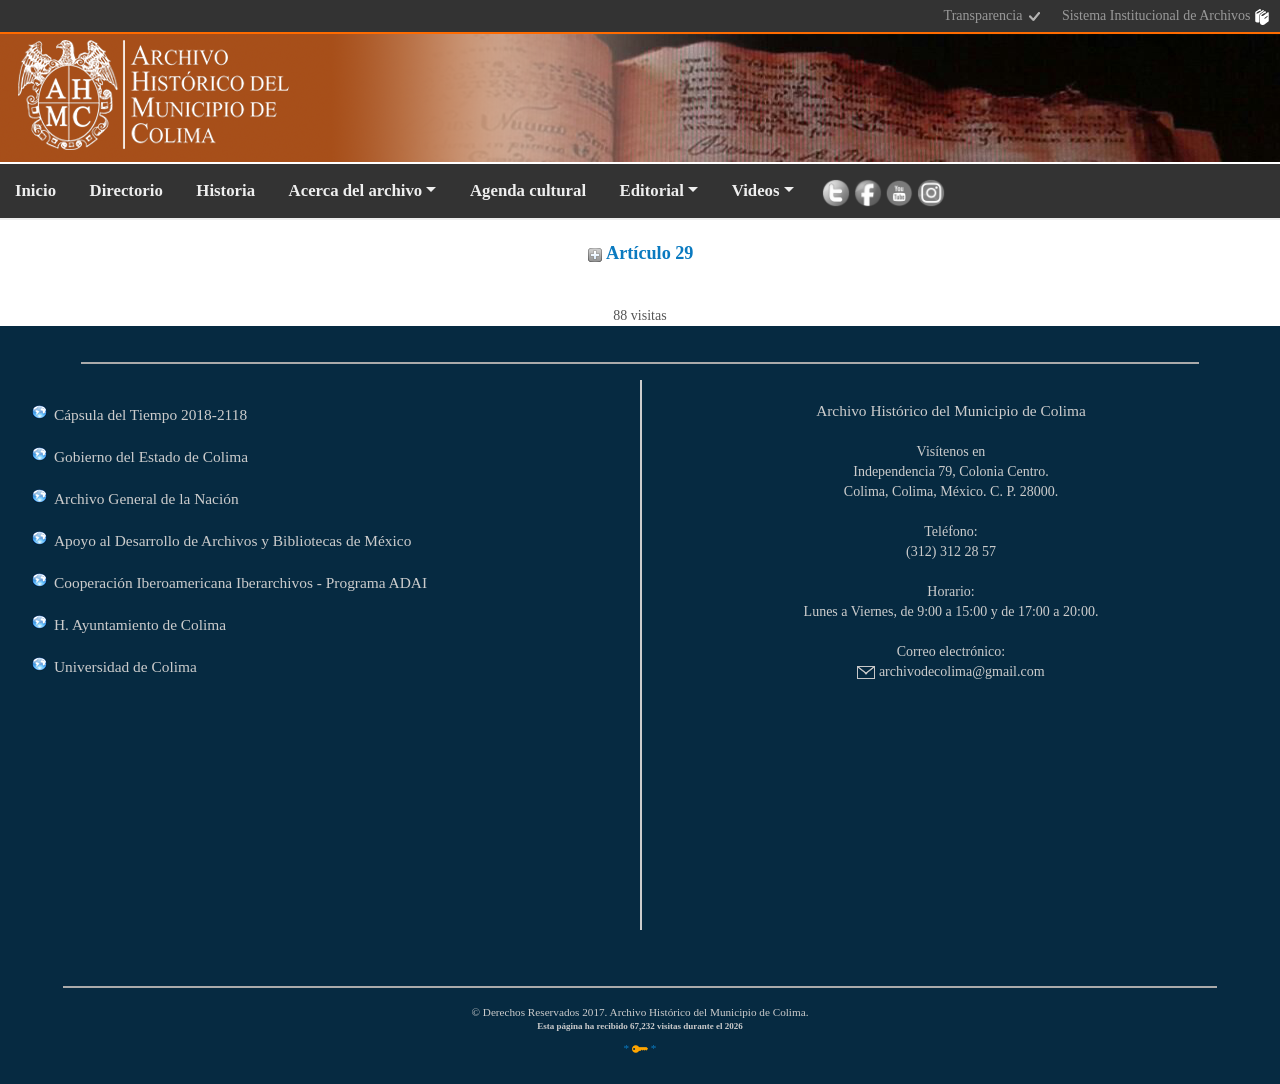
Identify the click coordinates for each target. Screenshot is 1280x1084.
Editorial (652, 190)
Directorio (126, 190)
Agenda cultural (528, 190)
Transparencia (993, 16)
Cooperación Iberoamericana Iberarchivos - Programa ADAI (240, 582)
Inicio (35, 190)
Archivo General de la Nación (146, 498)
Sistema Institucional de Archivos (1166, 16)
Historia (225, 190)
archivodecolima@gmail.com (950, 671)
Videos (756, 190)
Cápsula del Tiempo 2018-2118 (150, 414)
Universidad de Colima (125, 666)
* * (640, 1048)
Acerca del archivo (356, 190)
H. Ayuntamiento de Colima (140, 624)
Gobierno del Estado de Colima (151, 456)
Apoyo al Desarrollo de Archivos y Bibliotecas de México (232, 540)
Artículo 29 (640, 253)
